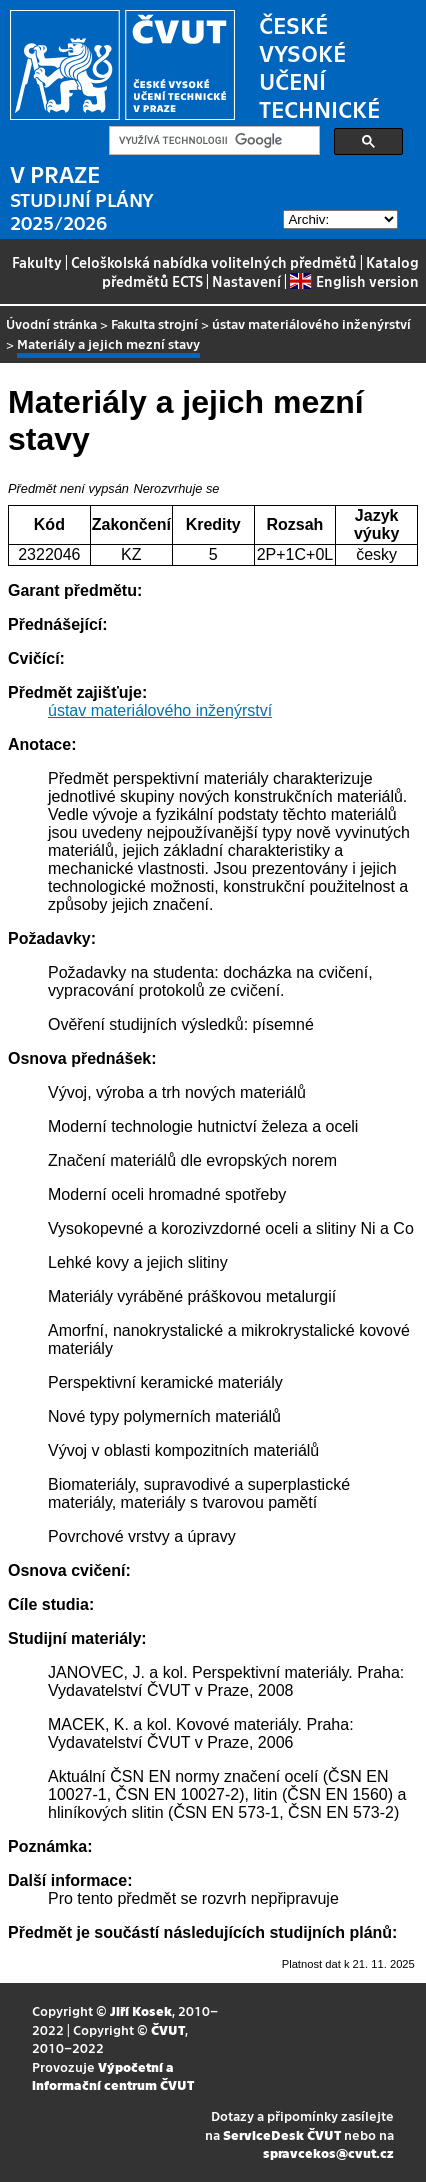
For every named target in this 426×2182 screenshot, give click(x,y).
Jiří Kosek (141, 2010)
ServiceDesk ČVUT (282, 2134)
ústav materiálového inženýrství (311, 323)
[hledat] (212, 141)
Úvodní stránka (51, 323)
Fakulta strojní (154, 323)
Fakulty (37, 262)
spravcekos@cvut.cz (328, 2152)
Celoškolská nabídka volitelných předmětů (214, 262)
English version (354, 281)
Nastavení (246, 281)
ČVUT (168, 2029)
